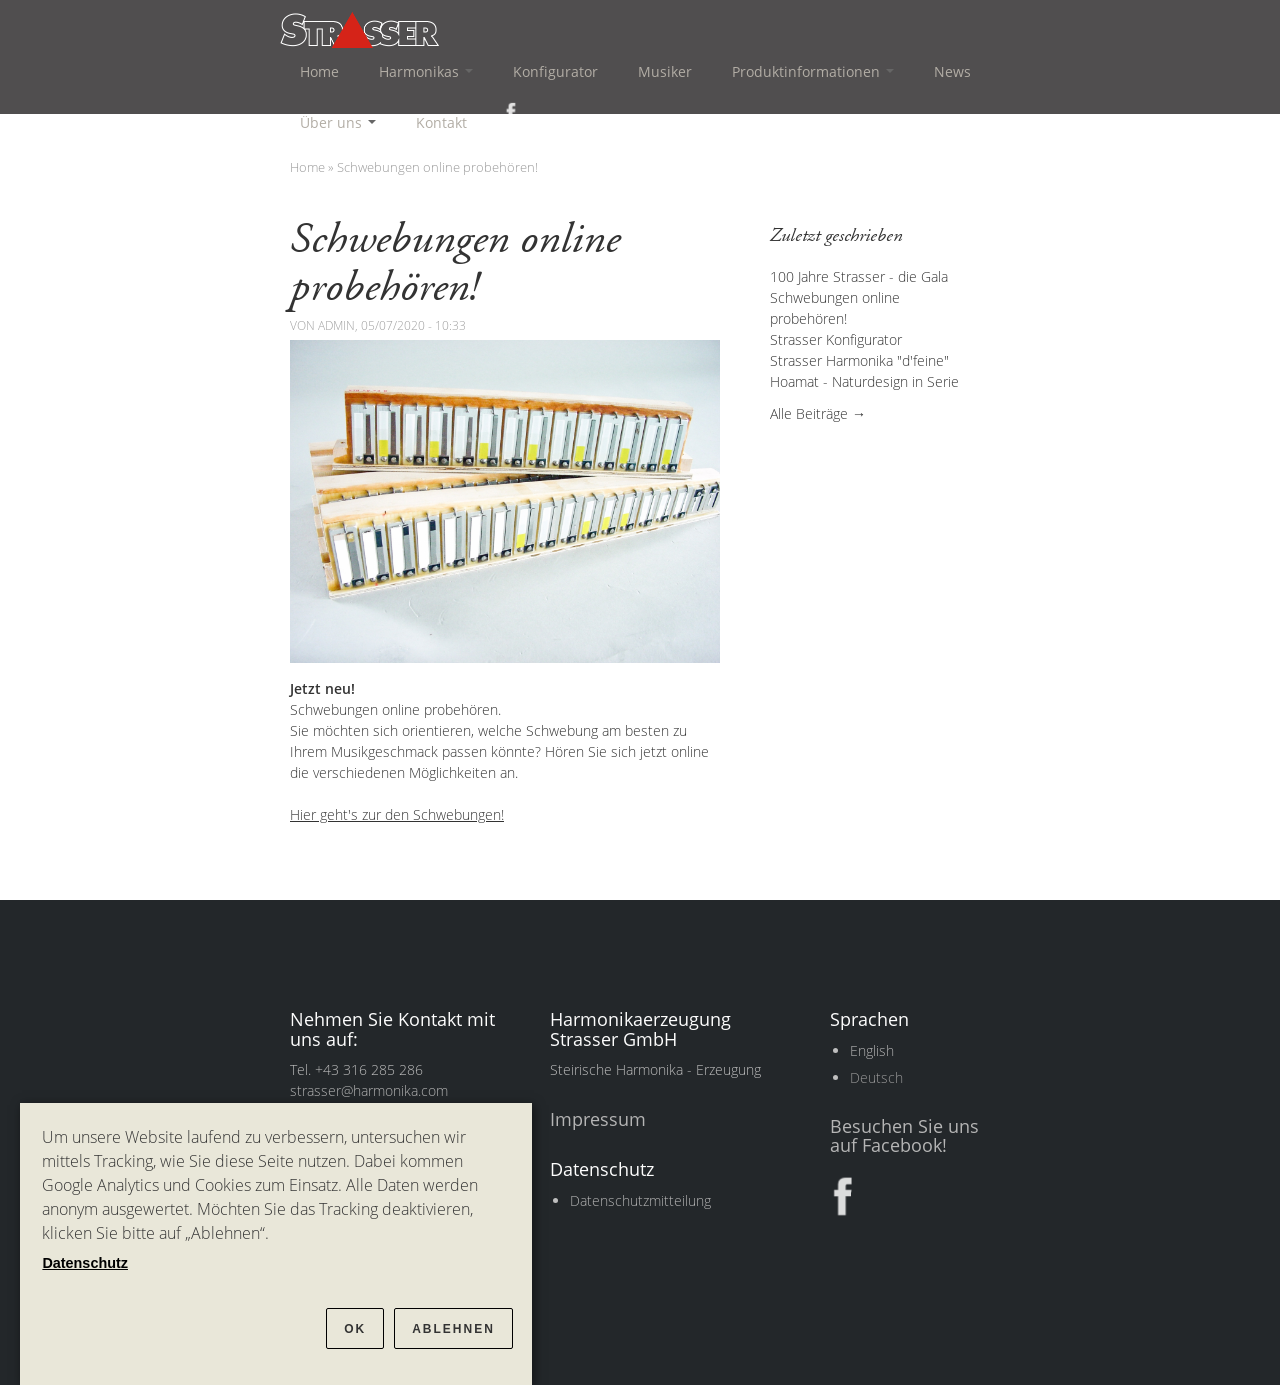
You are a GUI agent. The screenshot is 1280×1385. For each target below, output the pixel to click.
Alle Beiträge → (818, 413)
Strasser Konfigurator (836, 339)
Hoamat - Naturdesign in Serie (864, 381)
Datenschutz (85, 1263)
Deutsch (876, 1077)
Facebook (507, 112)
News (952, 71)
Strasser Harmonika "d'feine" (859, 360)
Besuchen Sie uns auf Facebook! (904, 1136)
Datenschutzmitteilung (640, 1200)
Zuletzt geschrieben (836, 236)
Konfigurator (555, 71)
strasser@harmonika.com (369, 1090)
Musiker (665, 71)
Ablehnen (453, 1329)
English (872, 1050)
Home (319, 71)
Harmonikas (426, 71)
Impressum (598, 1119)
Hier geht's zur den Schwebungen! (397, 814)
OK (355, 1329)
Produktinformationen (813, 71)
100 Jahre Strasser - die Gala (859, 276)
